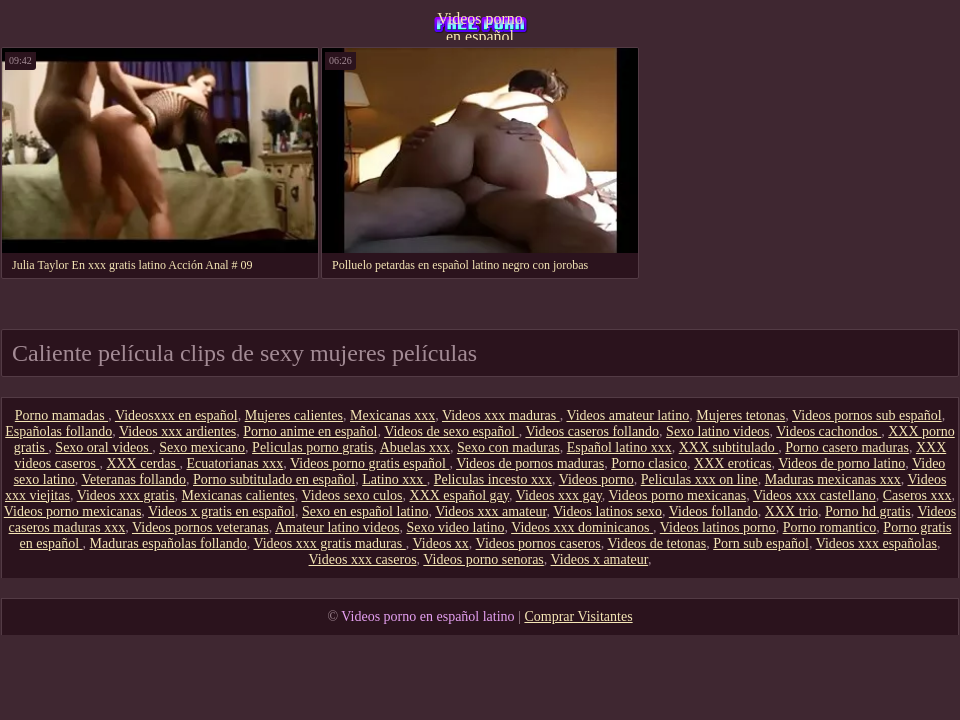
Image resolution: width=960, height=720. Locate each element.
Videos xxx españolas (876, 543)
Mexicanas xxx (392, 415)
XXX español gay (459, 495)
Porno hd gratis (868, 511)
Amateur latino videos (337, 527)
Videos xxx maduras (501, 415)
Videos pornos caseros (538, 543)
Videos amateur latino (627, 415)
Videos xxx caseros (363, 559)
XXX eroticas (732, 463)
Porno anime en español (310, 431)
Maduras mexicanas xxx (833, 479)
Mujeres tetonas (740, 415)
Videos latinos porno (718, 527)
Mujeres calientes (294, 415)
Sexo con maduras (508, 447)
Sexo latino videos (717, 431)
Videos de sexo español (451, 431)
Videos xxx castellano (814, 495)
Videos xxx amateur (490, 511)
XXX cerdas (142, 463)
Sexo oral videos (103, 447)
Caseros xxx (917, 495)
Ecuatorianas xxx (234, 463)
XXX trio (791, 511)
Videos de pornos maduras (530, 463)
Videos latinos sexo (607, 511)
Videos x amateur (599, 559)
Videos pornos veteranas (200, 527)
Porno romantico (830, 527)
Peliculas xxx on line (699, 479)
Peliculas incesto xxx (493, 479)
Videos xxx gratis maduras (329, 543)
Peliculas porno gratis (312, 447)
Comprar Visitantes (578, 616)
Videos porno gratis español (369, 463)
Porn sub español (761, 543)
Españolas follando (58, 431)
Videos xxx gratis (126, 495)
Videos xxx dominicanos (582, 527)
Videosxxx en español (176, 415)
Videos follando (713, 511)
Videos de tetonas (657, 543)
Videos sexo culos (351, 495)
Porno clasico (649, 463)
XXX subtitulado (729, 447)
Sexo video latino (455, 527)
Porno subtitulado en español (274, 479)
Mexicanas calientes (238, 495)
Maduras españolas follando (168, 543)
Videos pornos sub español (867, 415)
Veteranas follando (133, 479)
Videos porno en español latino (480, 25)
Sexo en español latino (365, 511)
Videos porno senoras (483, 559)
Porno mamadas (61, 415)
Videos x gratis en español (221, 511)
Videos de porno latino (841, 463)
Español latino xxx (619, 447)
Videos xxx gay (559, 495)
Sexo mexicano (202, 447)
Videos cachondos (828, 431)
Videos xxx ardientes (177, 431)
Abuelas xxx (415, 447)
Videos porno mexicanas (678, 495)
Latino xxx (394, 479)
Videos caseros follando (592, 431)
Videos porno (596, 479)
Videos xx (441, 543)
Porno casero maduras (847, 447)
